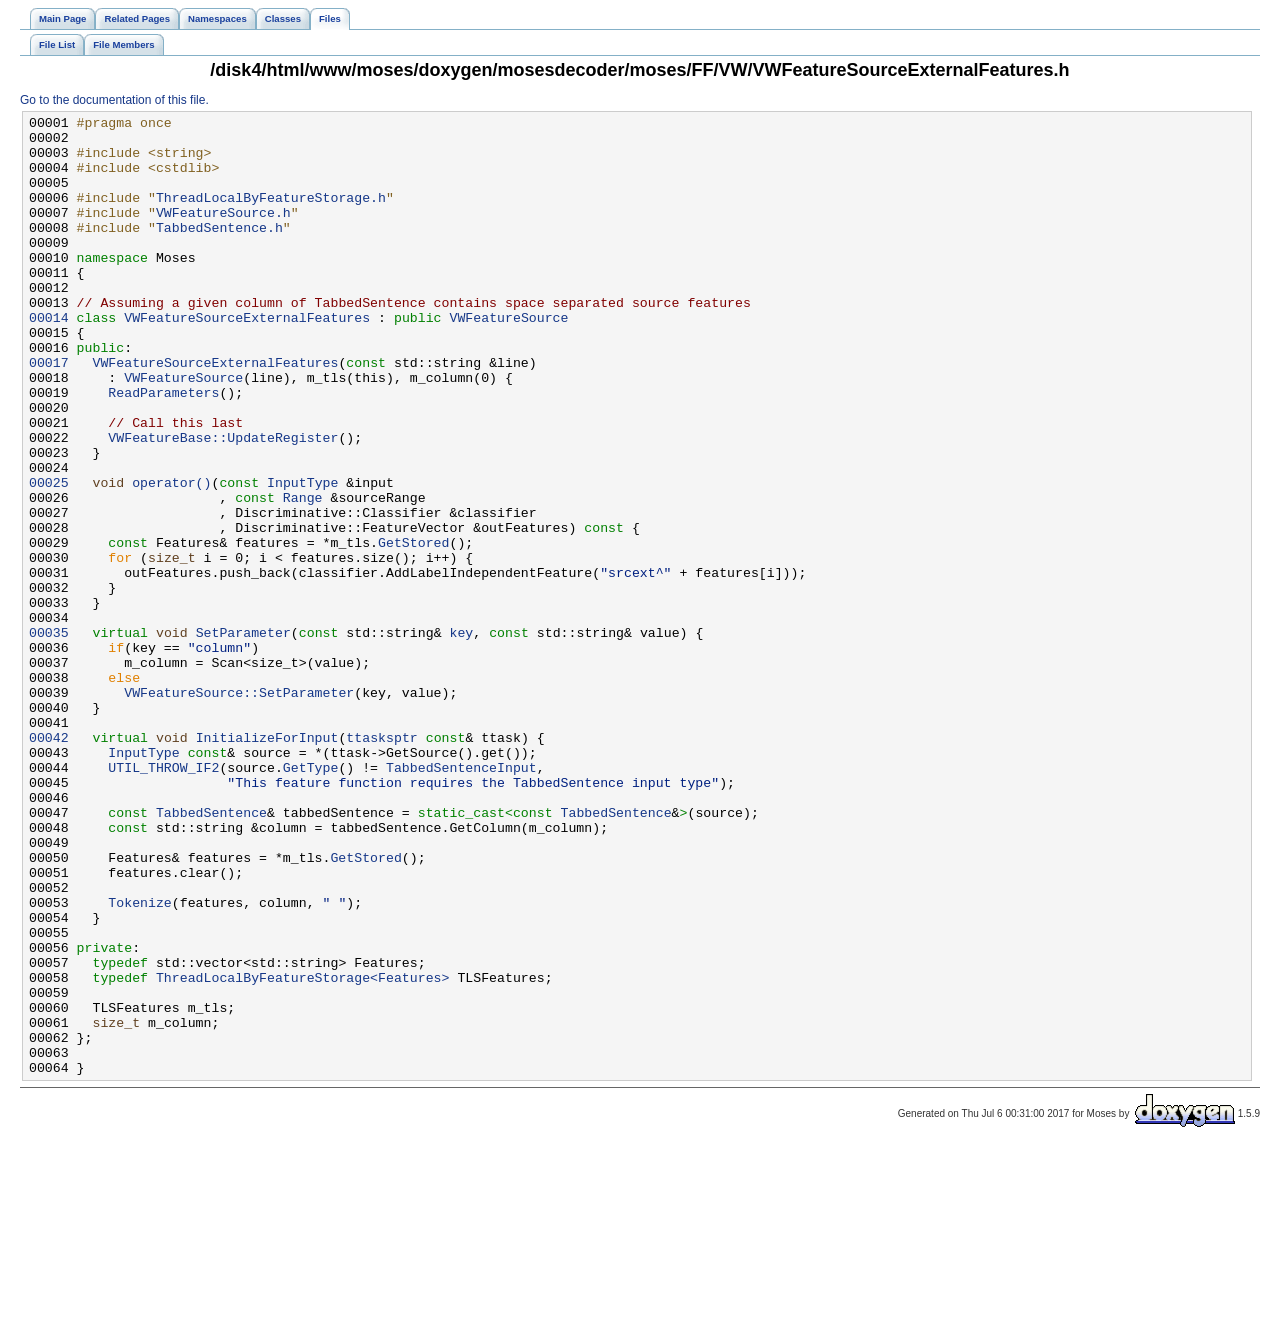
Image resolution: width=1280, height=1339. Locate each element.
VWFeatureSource (508, 359)
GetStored (413, 629)
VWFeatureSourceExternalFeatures (247, 359)
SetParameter (243, 737)
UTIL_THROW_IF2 (163, 899)
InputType (302, 557)
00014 (49, 359)
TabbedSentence (211, 953)
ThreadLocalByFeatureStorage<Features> (302, 1151)
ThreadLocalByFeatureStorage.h (271, 215)
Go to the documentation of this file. (114, 100)
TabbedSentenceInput (461, 899)
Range (303, 575)
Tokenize (139, 1061)
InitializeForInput (267, 863)
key (461, 737)
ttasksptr (381, 863)
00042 (49, 863)
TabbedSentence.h (219, 251)
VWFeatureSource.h (223, 233)
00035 (49, 737)
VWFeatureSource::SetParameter (239, 809)
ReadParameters (163, 449)
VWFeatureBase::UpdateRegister (223, 503)
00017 (49, 413)
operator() (171, 557)
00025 (49, 557)
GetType (311, 899)
